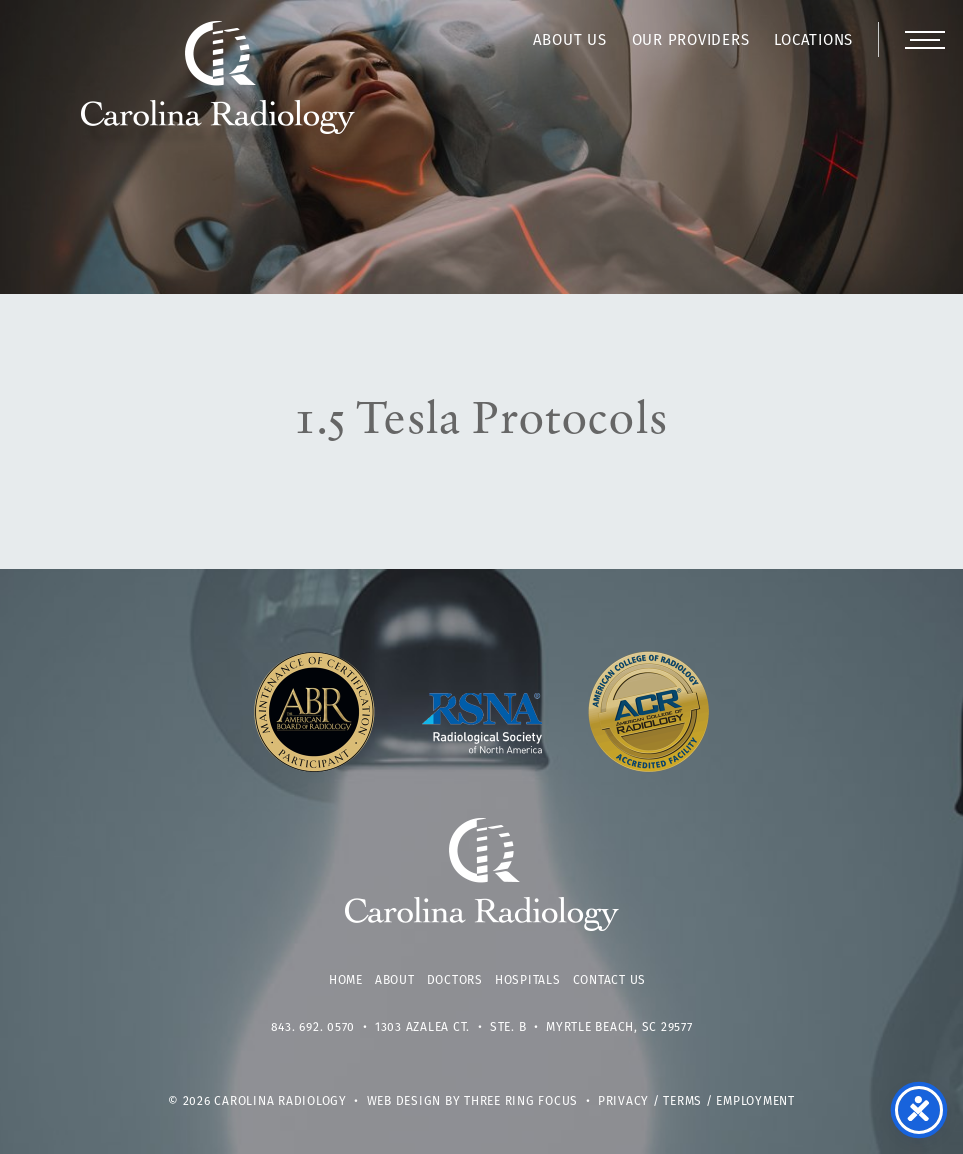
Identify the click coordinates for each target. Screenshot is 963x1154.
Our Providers (691, 41)
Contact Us (610, 981)
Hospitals (528, 981)
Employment (755, 1102)
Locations (813, 41)
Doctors (455, 981)
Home (346, 981)
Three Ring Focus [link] (521, 1102)
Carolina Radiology (218, 88)
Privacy (623, 1102)
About (395, 981)
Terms (682, 1102)
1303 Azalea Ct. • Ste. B (451, 1028)
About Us (570, 41)
